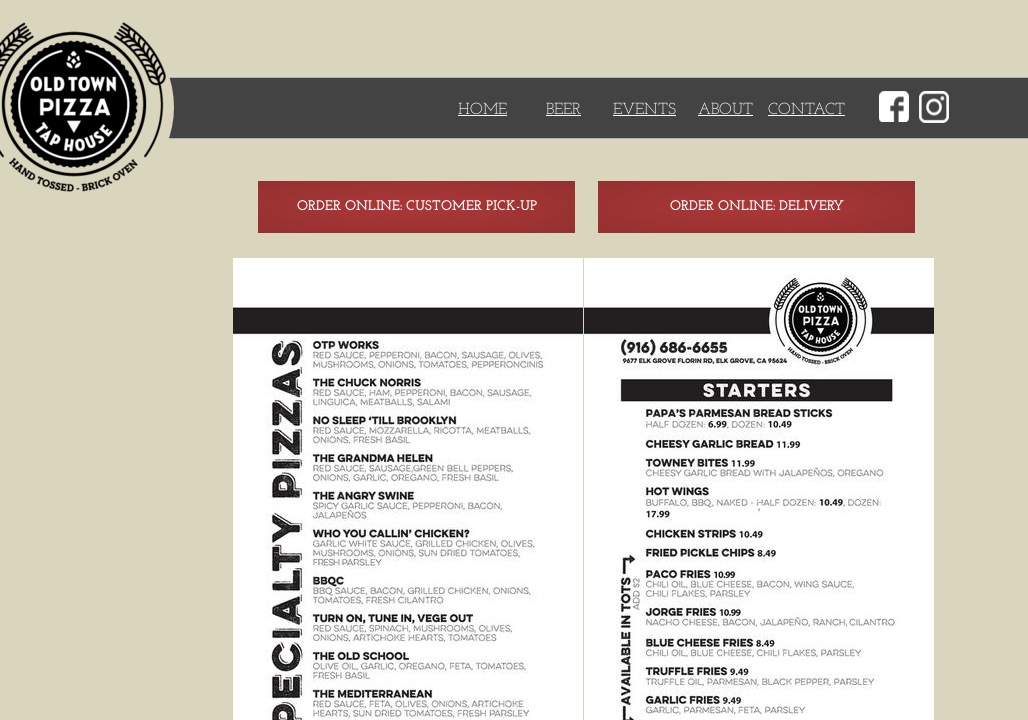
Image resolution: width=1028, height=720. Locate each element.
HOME (482, 110)
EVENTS (644, 110)
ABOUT (725, 110)
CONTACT (806, 110)
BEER (563, 110)
